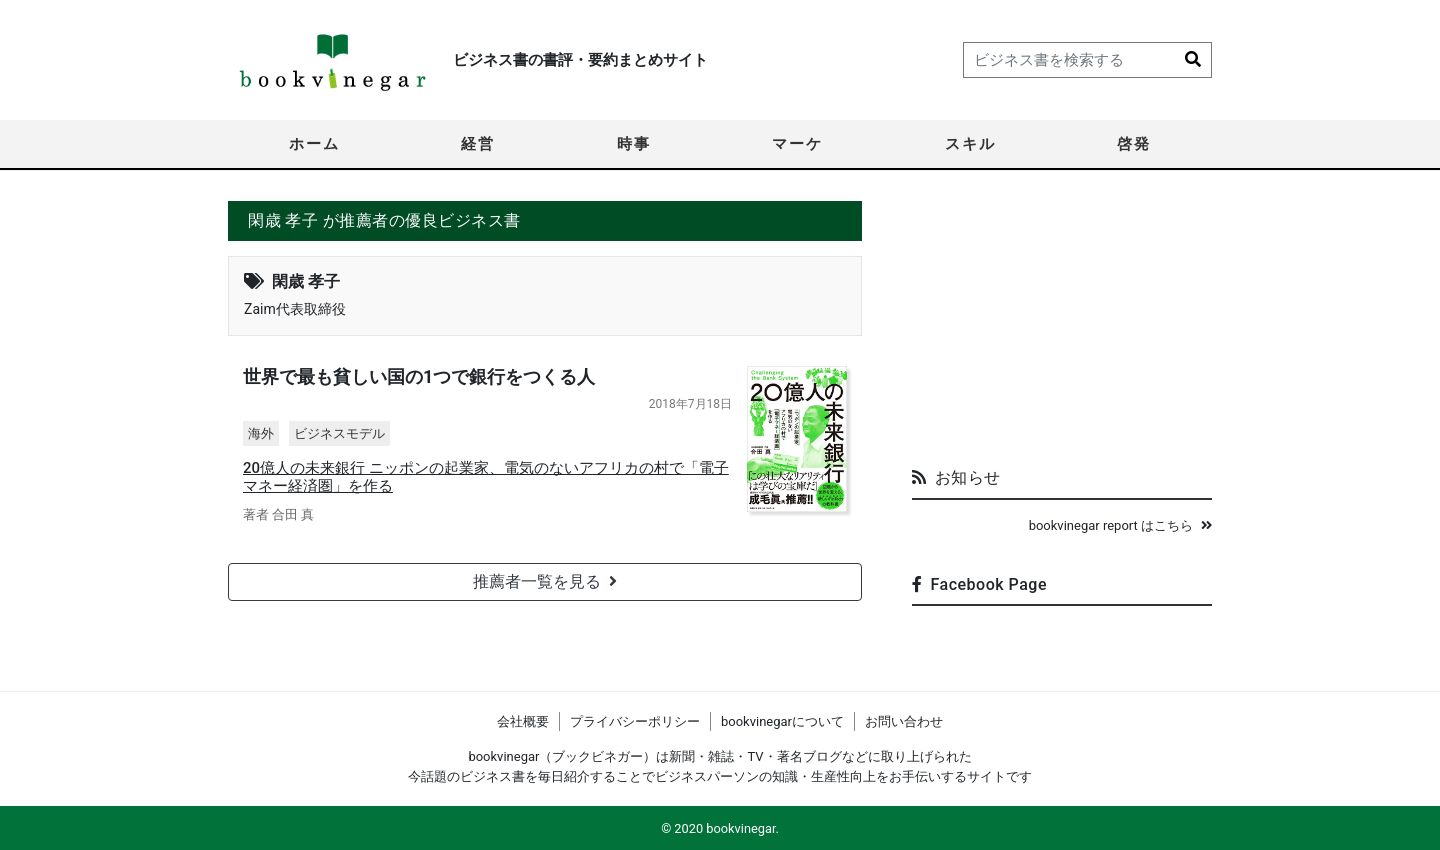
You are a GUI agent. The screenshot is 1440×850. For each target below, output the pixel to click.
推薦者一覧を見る (545, 581)
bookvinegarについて (782, 721)
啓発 (1134, 144)
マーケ (797, 144)
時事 (634, 144)
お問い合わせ (904, 721)
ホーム (314, 144)
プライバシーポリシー (635, 721)
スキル (970, 144)
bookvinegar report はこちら (1120, 525)
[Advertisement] (1062, 326)
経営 (478, 144)
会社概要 (523, 721)
